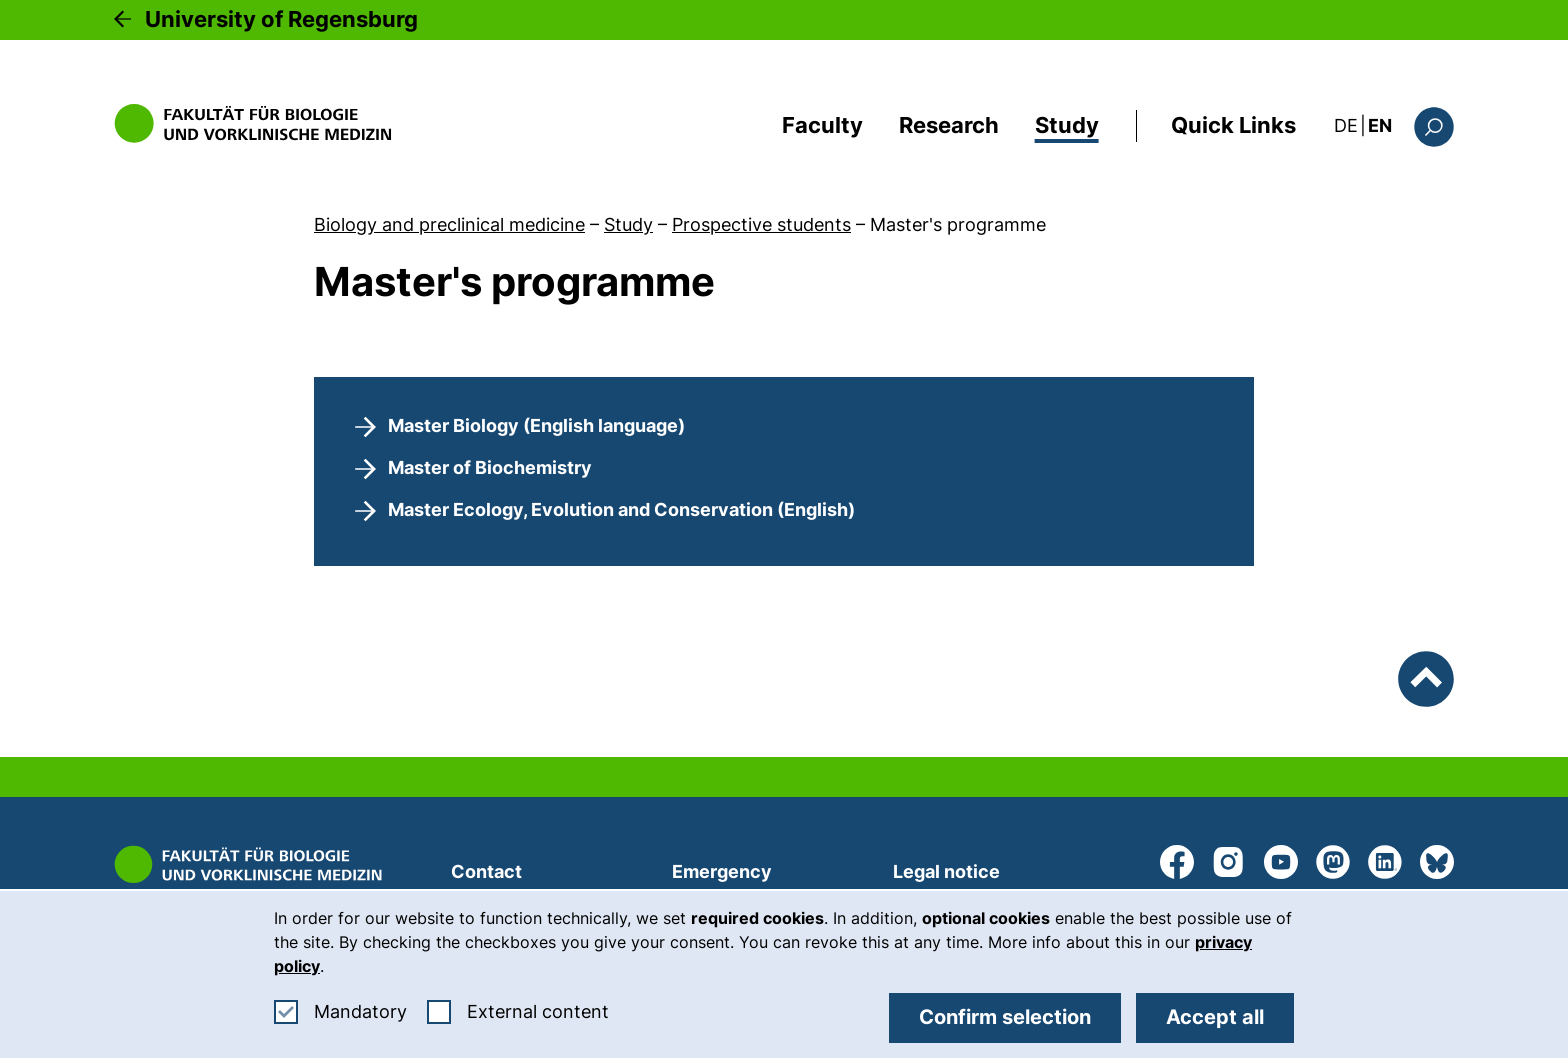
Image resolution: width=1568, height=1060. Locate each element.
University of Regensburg (281, 19)
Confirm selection (1005, 1017)
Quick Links (1233, 125)
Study (1067, 125)
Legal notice (946, 871)
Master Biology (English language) (536, 425)
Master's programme (958, 224)
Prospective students (761, 224)
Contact (486, 871)
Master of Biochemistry (490, 467)
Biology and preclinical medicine (449, 224)
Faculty (822, 125)
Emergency (722, 871)
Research (949, 125)
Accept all (1215, 1017)
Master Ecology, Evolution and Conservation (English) (621, 509)
